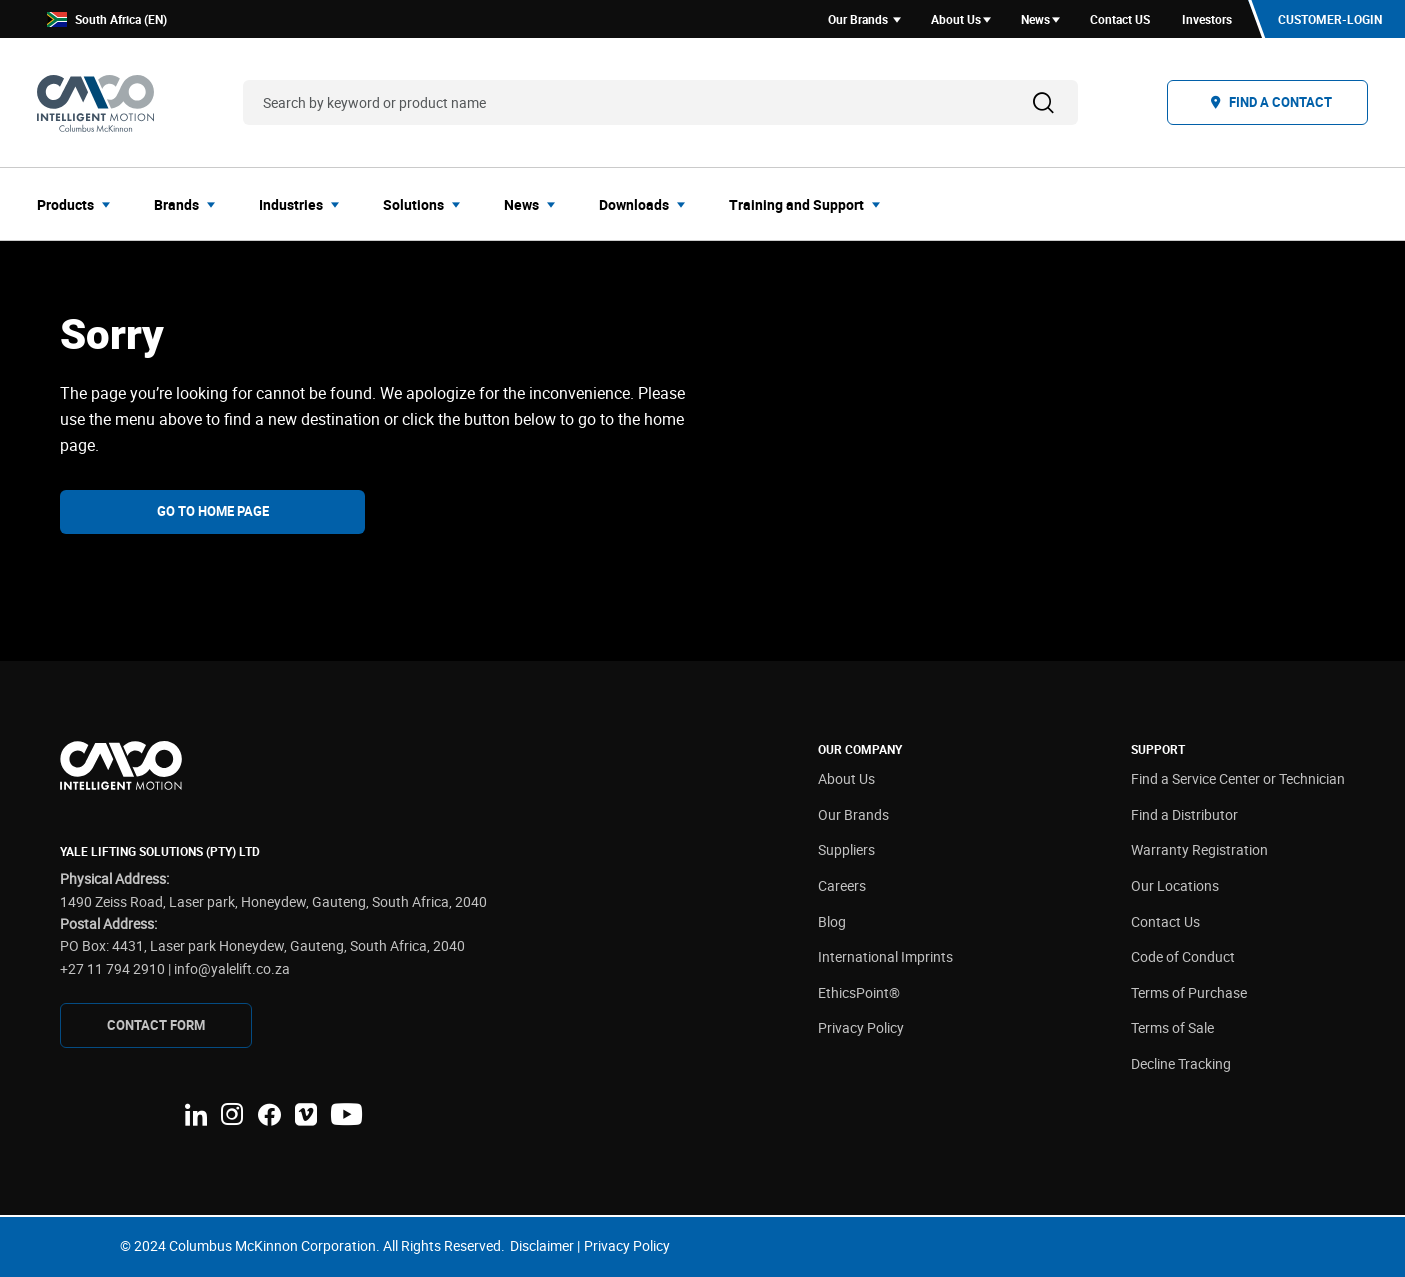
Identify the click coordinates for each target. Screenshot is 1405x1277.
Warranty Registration (1199, 849)
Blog (832, 921)
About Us (846, 778)
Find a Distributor (1184, 814)
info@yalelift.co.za (232, 968)
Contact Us (1165, 921)
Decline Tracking (1181, 1063)
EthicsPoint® (859, 992)
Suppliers (846, 849)
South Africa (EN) (107, 19)
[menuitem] (79, 204)
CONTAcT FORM (156, 1025)
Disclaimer (542, 1245)
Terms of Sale (1172, 1027)
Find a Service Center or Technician (1238, 778)
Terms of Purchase (1189, 992)
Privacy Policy (861, 1027)
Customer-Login (1330, 19)
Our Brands (853, 814)
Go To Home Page (213, 511)
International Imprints (885, 956)
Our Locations (1175, 885)
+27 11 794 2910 (112, 968)
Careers (842, 885)
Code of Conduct (1183, 956)
